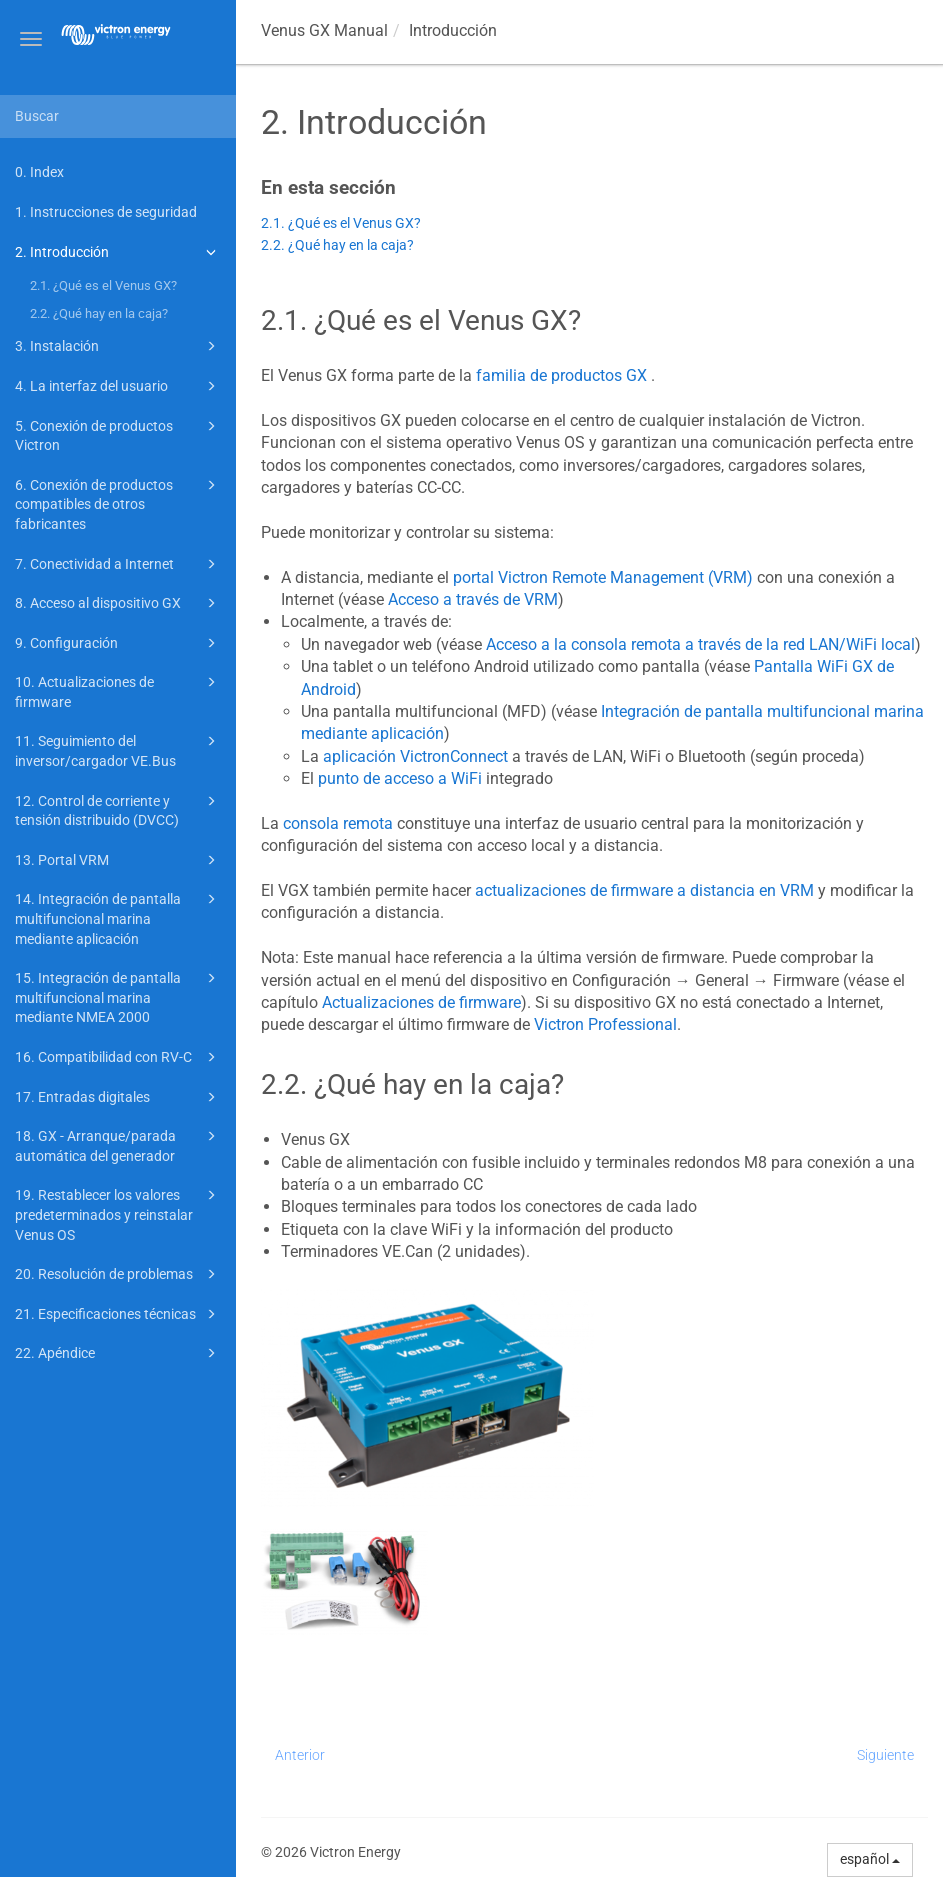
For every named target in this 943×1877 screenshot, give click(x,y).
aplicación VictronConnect (415, 756)
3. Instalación (118, 346)
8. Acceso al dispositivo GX (118, 603)
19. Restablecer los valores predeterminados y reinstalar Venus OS (118, 1213)
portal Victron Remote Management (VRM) (603, 577)
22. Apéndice (118, 1353)
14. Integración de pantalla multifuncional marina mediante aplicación (118, 917)
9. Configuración (118, 643)
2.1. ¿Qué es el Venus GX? (103, 285)
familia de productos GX (561, 375)
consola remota (338, 823)
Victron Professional (605, 1024)
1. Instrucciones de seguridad (106, 212)
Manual (324, 30)
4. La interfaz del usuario (118, 386)
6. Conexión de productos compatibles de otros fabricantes (118, 503)
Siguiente (885, 1755)
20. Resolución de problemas (118, 1274)
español (870, 1859)
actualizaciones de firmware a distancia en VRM (644, 890)
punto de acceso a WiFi (400, 778)
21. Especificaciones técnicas (118, 1314)
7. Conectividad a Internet (118, 564)
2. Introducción (118, 252)
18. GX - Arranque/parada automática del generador (118, 1144)
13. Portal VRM (118, 860)
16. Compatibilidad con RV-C (118, 1057)
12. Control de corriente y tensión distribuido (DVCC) (118, 809)
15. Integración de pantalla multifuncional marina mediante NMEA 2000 (118, 996)
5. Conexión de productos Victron (118, 434)
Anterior (300, 1755)
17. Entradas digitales (118, 1097)
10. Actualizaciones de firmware (118, 690)
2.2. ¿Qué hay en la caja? (99, 313)
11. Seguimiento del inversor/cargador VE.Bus (118, 749)
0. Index (39, 172)
